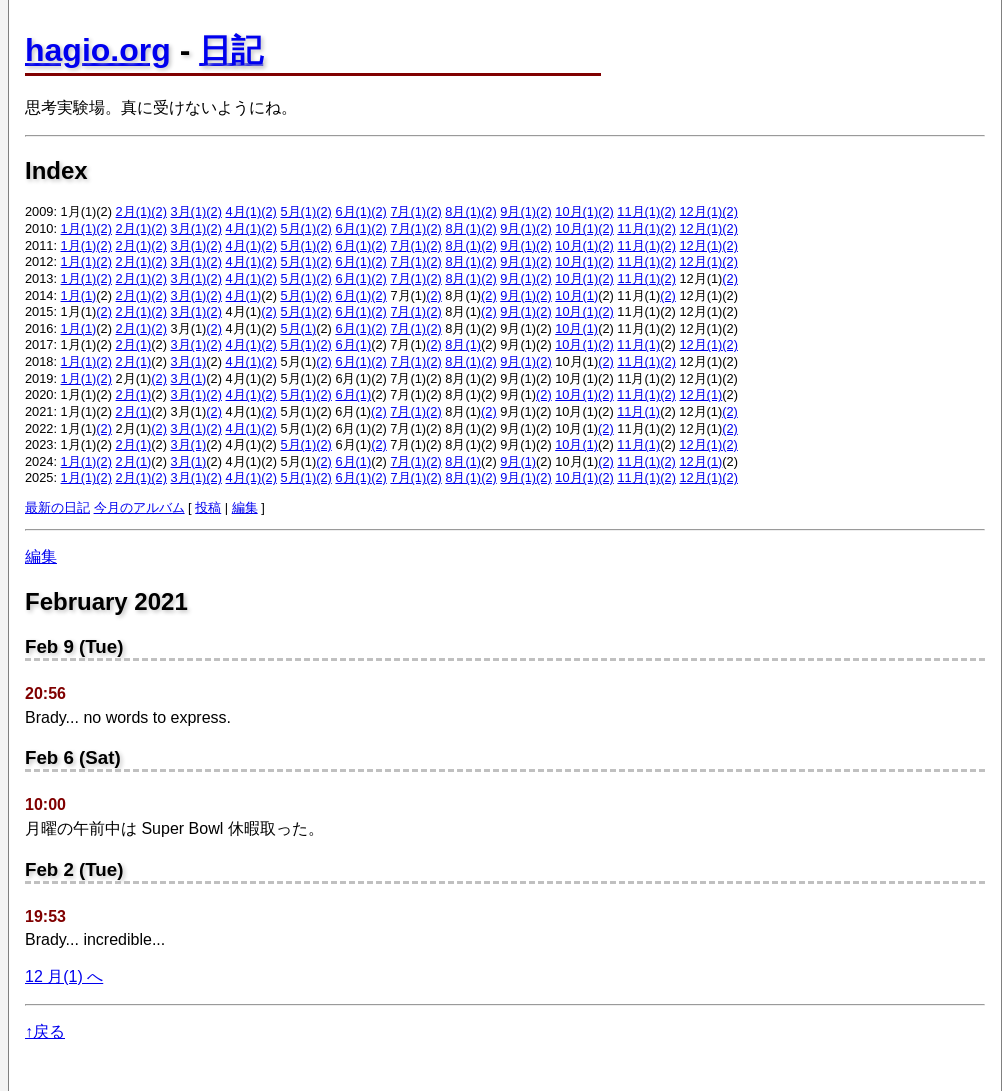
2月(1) (134, 211)
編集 (245, 507)
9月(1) (518, 211)
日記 (231, 50)
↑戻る (45, 1031)
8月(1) (463, 211)
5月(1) (298, 211)
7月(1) (408, 211)
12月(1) (700, 211)
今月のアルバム (139, 507)
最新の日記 (57, 507)
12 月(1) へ (64, 976)
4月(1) (243, 211)
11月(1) (638, 211)
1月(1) (79, 228)
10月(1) (576, 211)
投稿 (208, 507)
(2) (159, 211)
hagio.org (98, 50)
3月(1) (189, 211)
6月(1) (353, 211)
